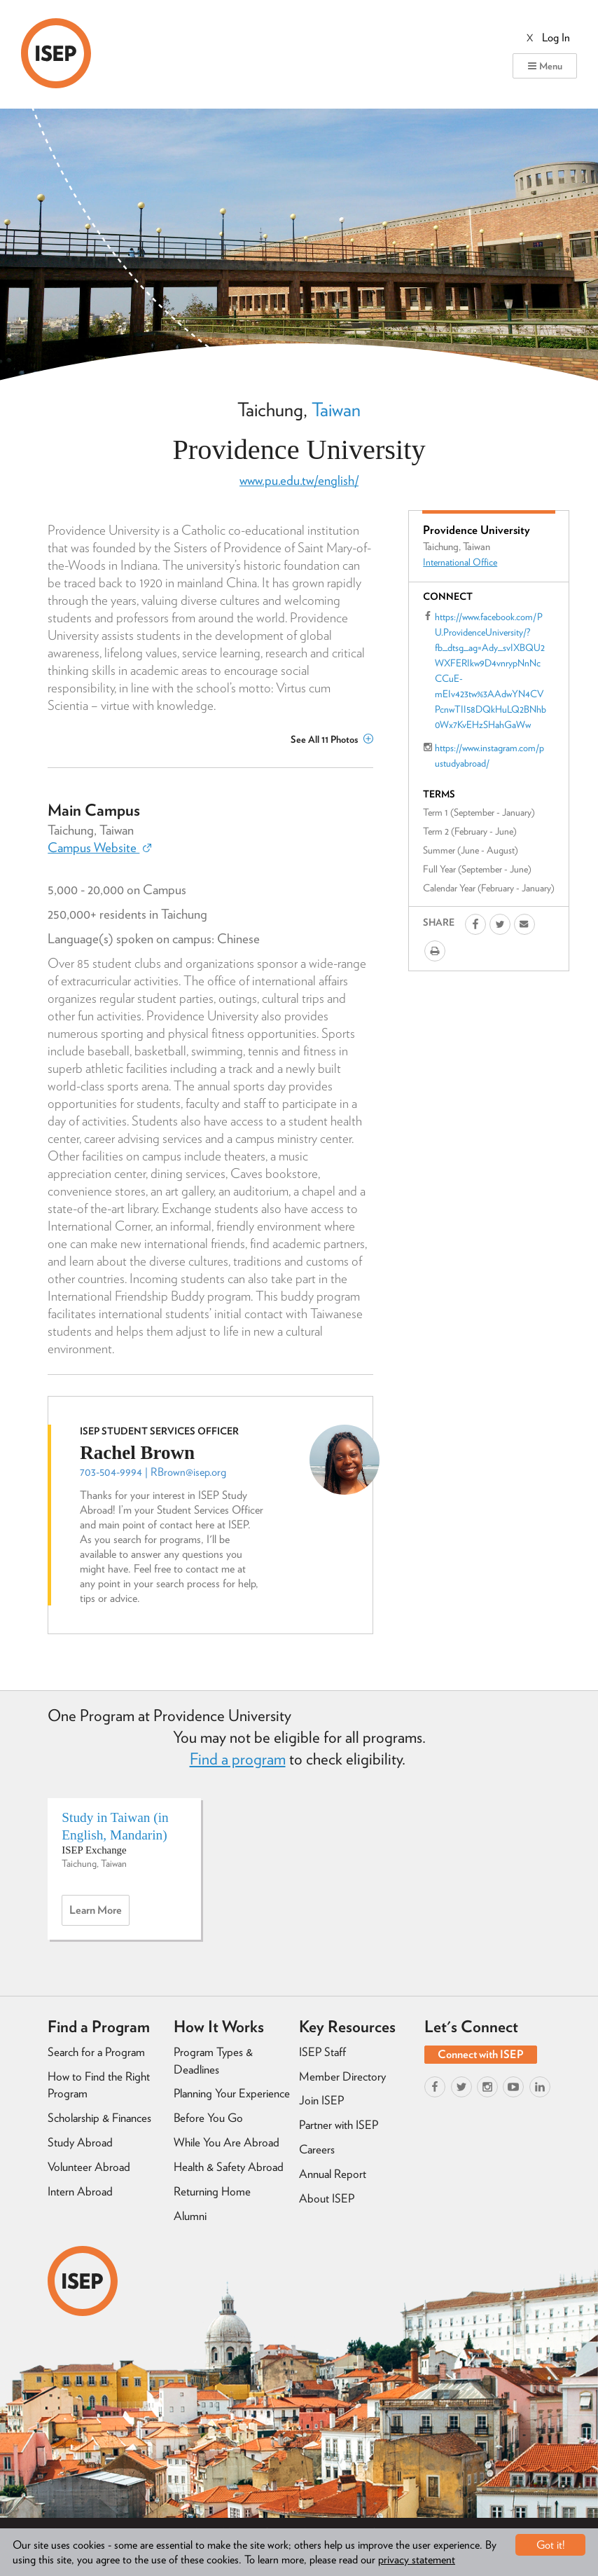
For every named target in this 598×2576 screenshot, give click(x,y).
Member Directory (342, 2076)
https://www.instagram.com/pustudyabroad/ (489, 755)
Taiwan (336, 409)
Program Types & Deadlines (213, 2060)
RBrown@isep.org (188, 1472)
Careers (317, 2149)
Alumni (190, 2216)
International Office (460, 562)
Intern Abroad (80, 2191)
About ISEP (326, 2198)
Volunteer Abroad (89, 2167)
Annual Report (332, 2174)
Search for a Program (96, 2052)
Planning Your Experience (232, 2093)
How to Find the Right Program (99, 2085)
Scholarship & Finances (99, 2118)
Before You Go (208, 2118)
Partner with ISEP (338, 2125)
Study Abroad (80, 2142)
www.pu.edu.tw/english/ (299, 480)
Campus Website (99, 848)
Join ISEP (321, 2100)
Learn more (99, 1914)
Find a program (238, 1759)
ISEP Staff (322, 2052)
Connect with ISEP (481, 2054)
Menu (544, 65)
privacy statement (416, 2559)
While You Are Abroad (226, 2142)
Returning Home (212, 2191)
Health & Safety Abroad (229, 2167)
